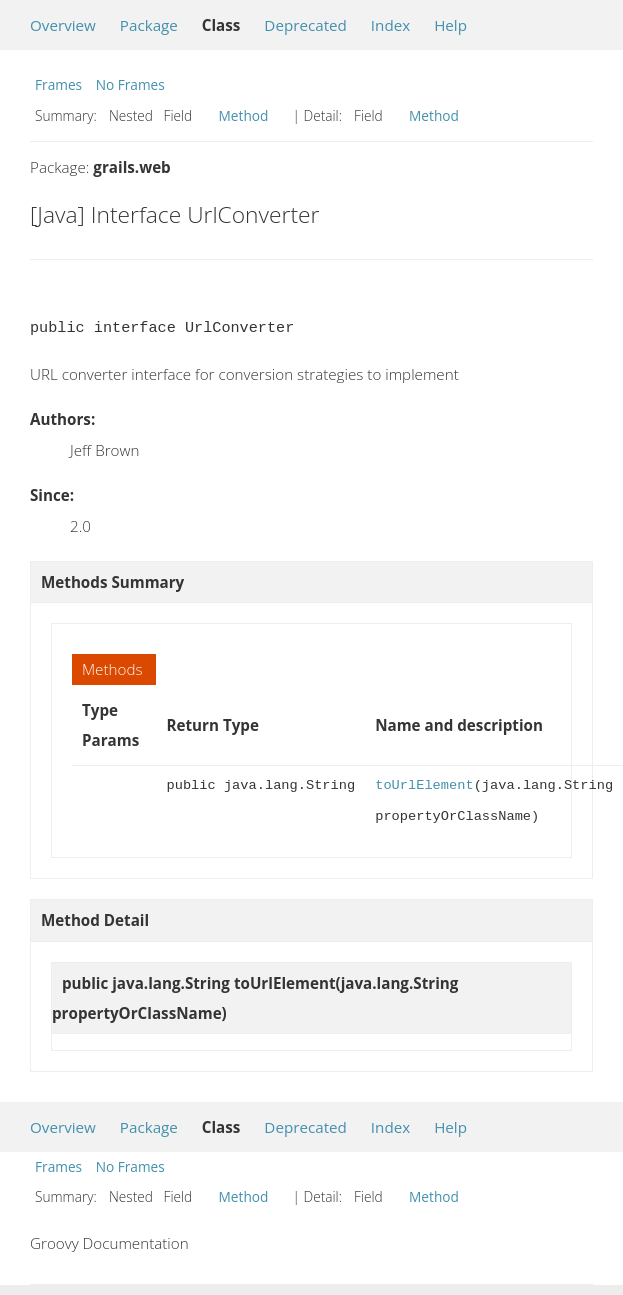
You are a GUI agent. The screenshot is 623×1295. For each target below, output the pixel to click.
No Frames (130, 84)
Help (450, 25)
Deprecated (305, 25)
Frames (58, 84)
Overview (63, 25)
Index (390, 25)
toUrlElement (424, 785)
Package (149, 25)
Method (244, 115)
